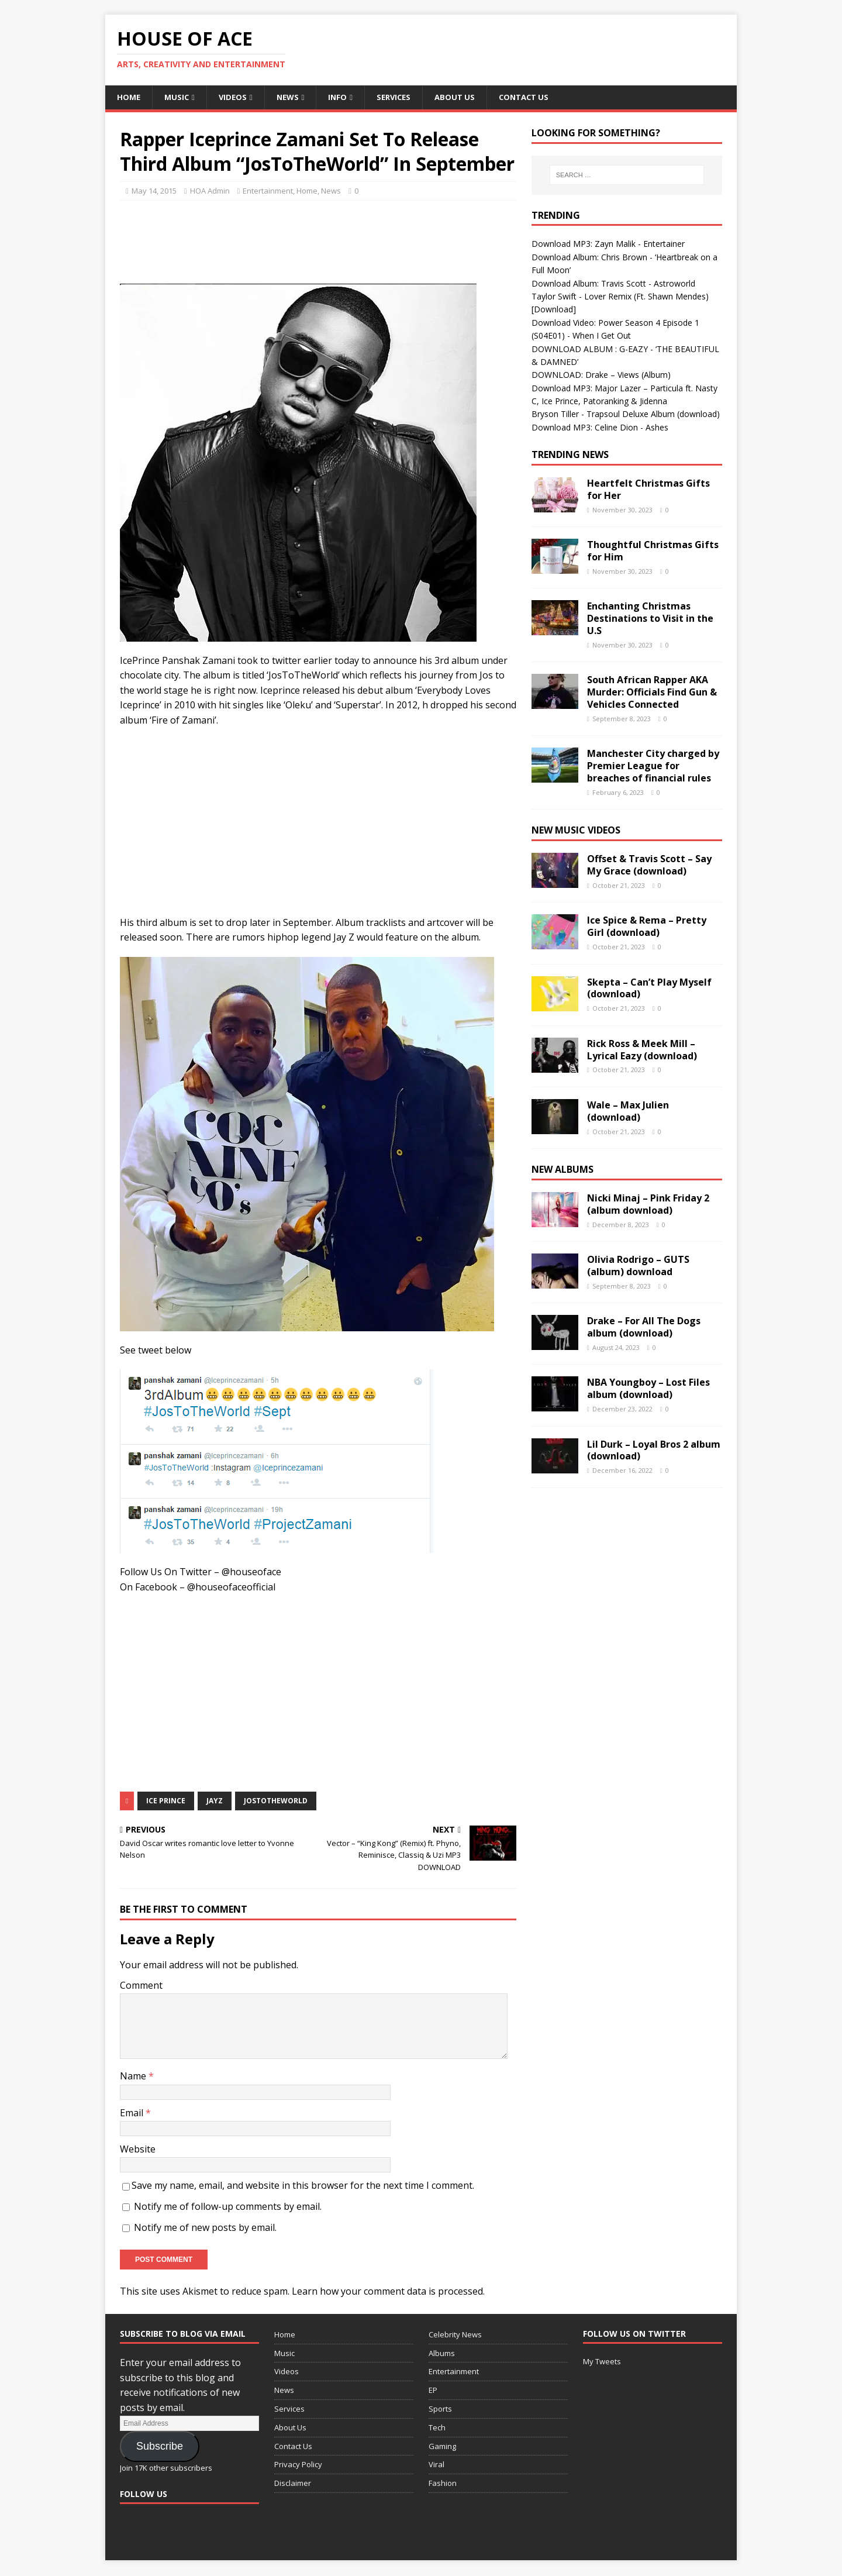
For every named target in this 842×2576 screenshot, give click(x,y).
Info (343, 97)
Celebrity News (455, 2335)
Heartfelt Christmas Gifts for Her (648, 490)
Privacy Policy (298, 2465)
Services (402, 97)
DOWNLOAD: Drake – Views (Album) (601, 375)
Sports (440, 2409)
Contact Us (537, 97)
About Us (465, 97)
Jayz (214, 1801)
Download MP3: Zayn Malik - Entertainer (608, 244)
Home (129, 97)
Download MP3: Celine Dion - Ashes (600, 427)
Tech (437, 2428)
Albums (442, 2353)
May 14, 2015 (154, 192)
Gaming (442, 2446)
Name (134, 2077)
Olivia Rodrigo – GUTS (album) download (638, 1266)
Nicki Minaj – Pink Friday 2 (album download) (648, 1204)
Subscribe (159, 2447)
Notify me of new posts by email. (205, 2228)
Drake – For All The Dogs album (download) (643, 1328)
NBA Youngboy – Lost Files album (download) (648, 1389)
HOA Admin (210, 192)
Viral (436, 2465)
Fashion (443, 2484)
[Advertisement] (333, 239)
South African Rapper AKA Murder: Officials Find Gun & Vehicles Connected (652, 693)
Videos (235, 97)
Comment (141, 1986)
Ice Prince (165, 1801)
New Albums (562, 1170)
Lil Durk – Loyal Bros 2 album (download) (653, 1450)
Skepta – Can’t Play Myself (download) (649, 988)
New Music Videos (576, 831)
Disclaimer (292, 2484)
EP (433, 2391)
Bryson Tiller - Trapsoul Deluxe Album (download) (626, 415)
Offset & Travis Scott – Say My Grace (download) (649, 866)
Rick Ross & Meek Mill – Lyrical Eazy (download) (642, 1050)
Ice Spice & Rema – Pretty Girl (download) (646, 927)
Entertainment (268, 192)
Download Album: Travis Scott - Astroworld (613, 284)
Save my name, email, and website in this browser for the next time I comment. (303, 2186)
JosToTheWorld (276, 1801)
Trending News (570, 455)
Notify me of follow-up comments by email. (228, 2207)
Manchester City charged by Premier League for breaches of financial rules (653, 767)
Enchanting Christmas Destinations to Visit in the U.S (650, 619)
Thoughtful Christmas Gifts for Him (653, 551)
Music (178, 97)
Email (133, 2113)
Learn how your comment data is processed (387, 2292)
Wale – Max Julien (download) (628, 1112)
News (292, 97)
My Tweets (602, 2362)
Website (138, 2150)
